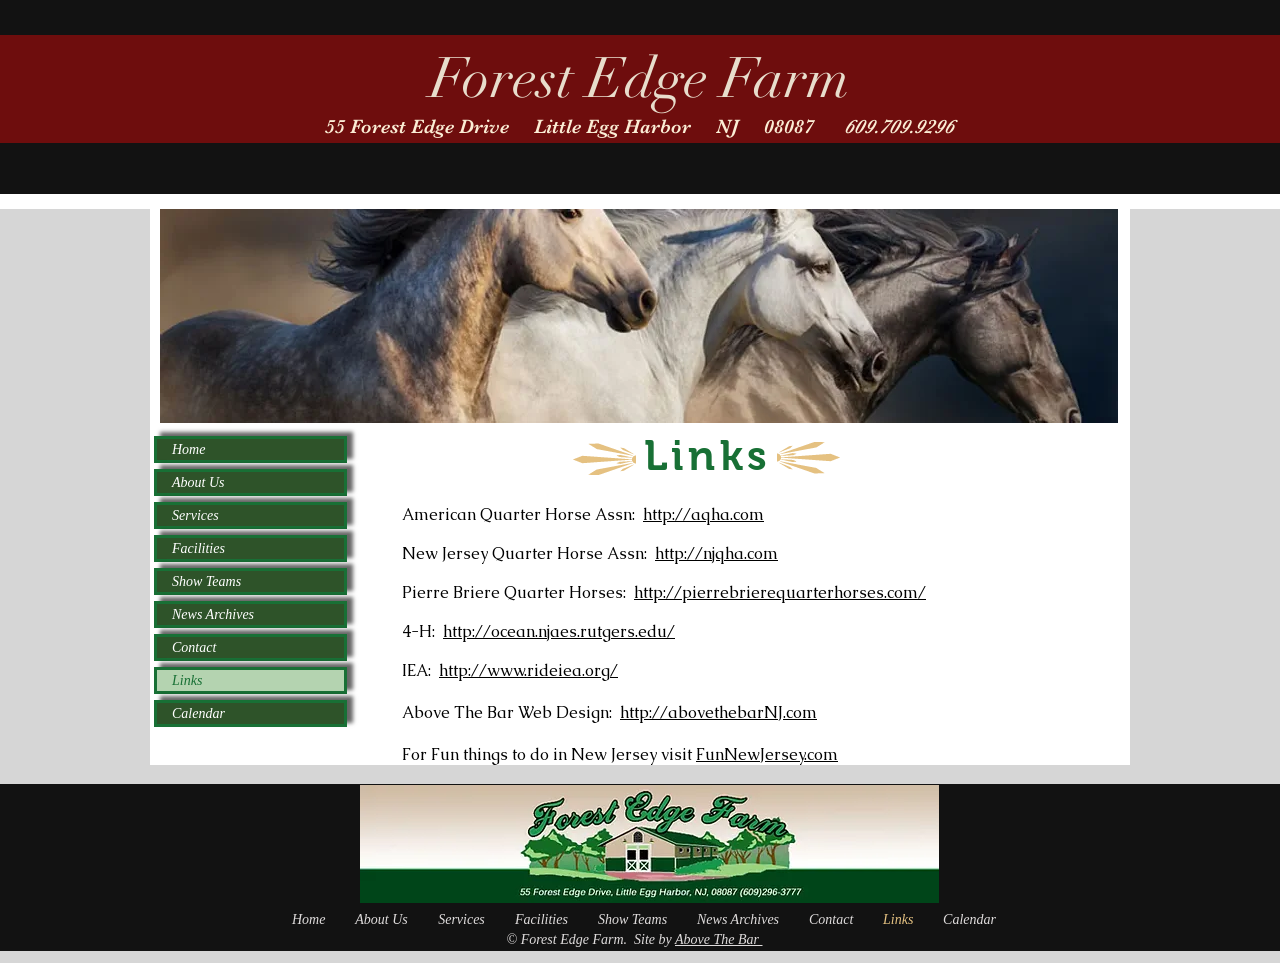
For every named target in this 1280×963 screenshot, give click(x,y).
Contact (194, 647)
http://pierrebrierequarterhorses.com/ (780, 592)
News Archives (213, 614)
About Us (198, 482)
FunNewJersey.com (767, 754)
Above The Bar (718, 939)
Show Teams (206, 581)
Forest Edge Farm (640, 78)
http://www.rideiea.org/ (528, 670)
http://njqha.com (716, 553)
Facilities (198, 548)
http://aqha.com (703, 514)
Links (187, 680)
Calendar (198, 713)
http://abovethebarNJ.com (718, 712)
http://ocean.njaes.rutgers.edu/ (559, 631)
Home (188, 449)
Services (195, 515)
